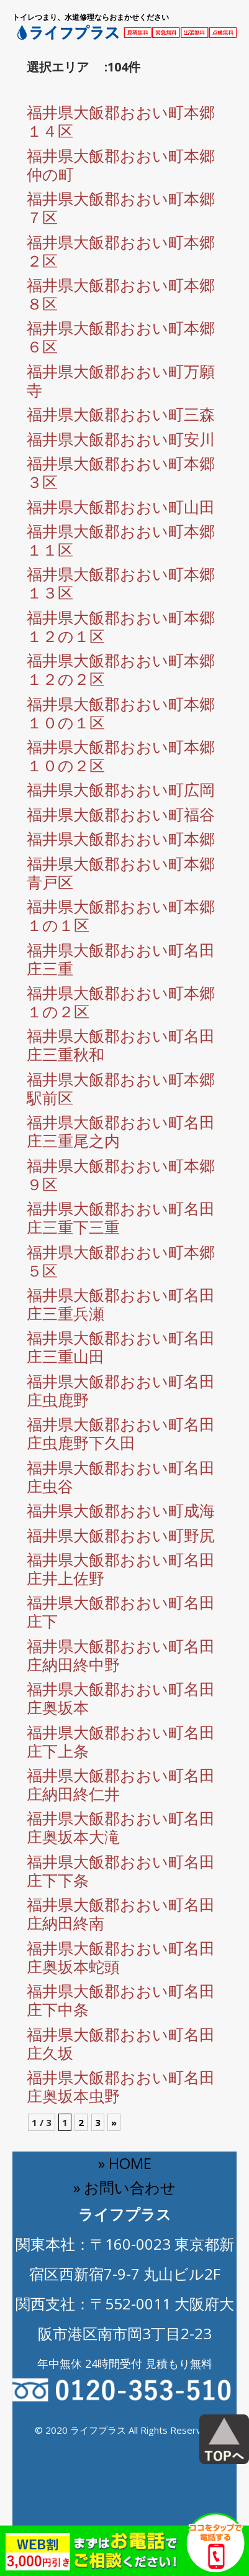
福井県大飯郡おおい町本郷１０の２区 (121, 756)
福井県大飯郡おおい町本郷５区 (121, 1261)
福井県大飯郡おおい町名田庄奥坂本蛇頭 (121, 1957)
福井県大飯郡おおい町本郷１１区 (121, 540)
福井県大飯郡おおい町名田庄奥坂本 (121, 1698)
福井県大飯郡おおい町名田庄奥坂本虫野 (121, 2086)
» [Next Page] (114, 2122)
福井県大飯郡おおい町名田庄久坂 (121, 2043)
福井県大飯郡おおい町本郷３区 (121, 472)
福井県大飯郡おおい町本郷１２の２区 (121, 669)
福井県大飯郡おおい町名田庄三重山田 (121, 1347)
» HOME (125, 2163)
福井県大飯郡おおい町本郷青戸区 (121, 872)
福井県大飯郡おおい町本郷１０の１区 (121, 713)
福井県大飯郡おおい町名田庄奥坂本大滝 (121, 1827)
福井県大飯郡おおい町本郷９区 (121, 1174)
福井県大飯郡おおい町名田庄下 (121, 1611)
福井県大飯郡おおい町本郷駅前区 (121, 1088)
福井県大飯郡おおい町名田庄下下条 (121, 1871)
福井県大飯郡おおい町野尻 (121, 1535)
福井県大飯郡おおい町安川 (121, 438)
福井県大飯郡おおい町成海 (121, 1510)
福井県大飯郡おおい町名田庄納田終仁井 (121, 1784)
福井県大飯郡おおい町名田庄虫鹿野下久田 (121, 1433)
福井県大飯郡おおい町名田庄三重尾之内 (121, 1131)
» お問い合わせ (124, 2187)
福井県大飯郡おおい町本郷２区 (121, 251)
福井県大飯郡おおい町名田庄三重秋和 (121, 1045)
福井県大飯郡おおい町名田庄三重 (121, 959)
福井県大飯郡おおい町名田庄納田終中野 (121, 1655)
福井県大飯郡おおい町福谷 (121, 814)
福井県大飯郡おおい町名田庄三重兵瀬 (121, 1304)
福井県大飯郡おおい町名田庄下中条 (121, 2000)
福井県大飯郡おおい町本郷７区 (121, 207)
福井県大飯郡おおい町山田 (121, 506)
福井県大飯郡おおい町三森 (121, 413)
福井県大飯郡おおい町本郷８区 (121, 294)
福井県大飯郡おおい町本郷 (121, 838)
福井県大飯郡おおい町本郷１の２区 (121, 1002)
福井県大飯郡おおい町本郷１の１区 (121, 915)
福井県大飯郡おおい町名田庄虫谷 (121, 1477)
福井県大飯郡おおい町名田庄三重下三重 (121, 1217)
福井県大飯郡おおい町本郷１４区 (121, 121)
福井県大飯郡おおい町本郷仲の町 (121, 165)
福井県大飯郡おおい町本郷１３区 (121, 583)
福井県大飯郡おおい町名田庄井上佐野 (121, 1568)
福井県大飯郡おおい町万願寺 (121, 380)
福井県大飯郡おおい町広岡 (121, 789)
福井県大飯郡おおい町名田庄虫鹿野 (121, 1390)
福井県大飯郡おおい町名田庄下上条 (121, 1741)
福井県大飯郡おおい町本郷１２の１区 (121, 626)
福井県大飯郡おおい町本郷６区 (121, 337)
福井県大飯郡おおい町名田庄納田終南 (121, 1913)
